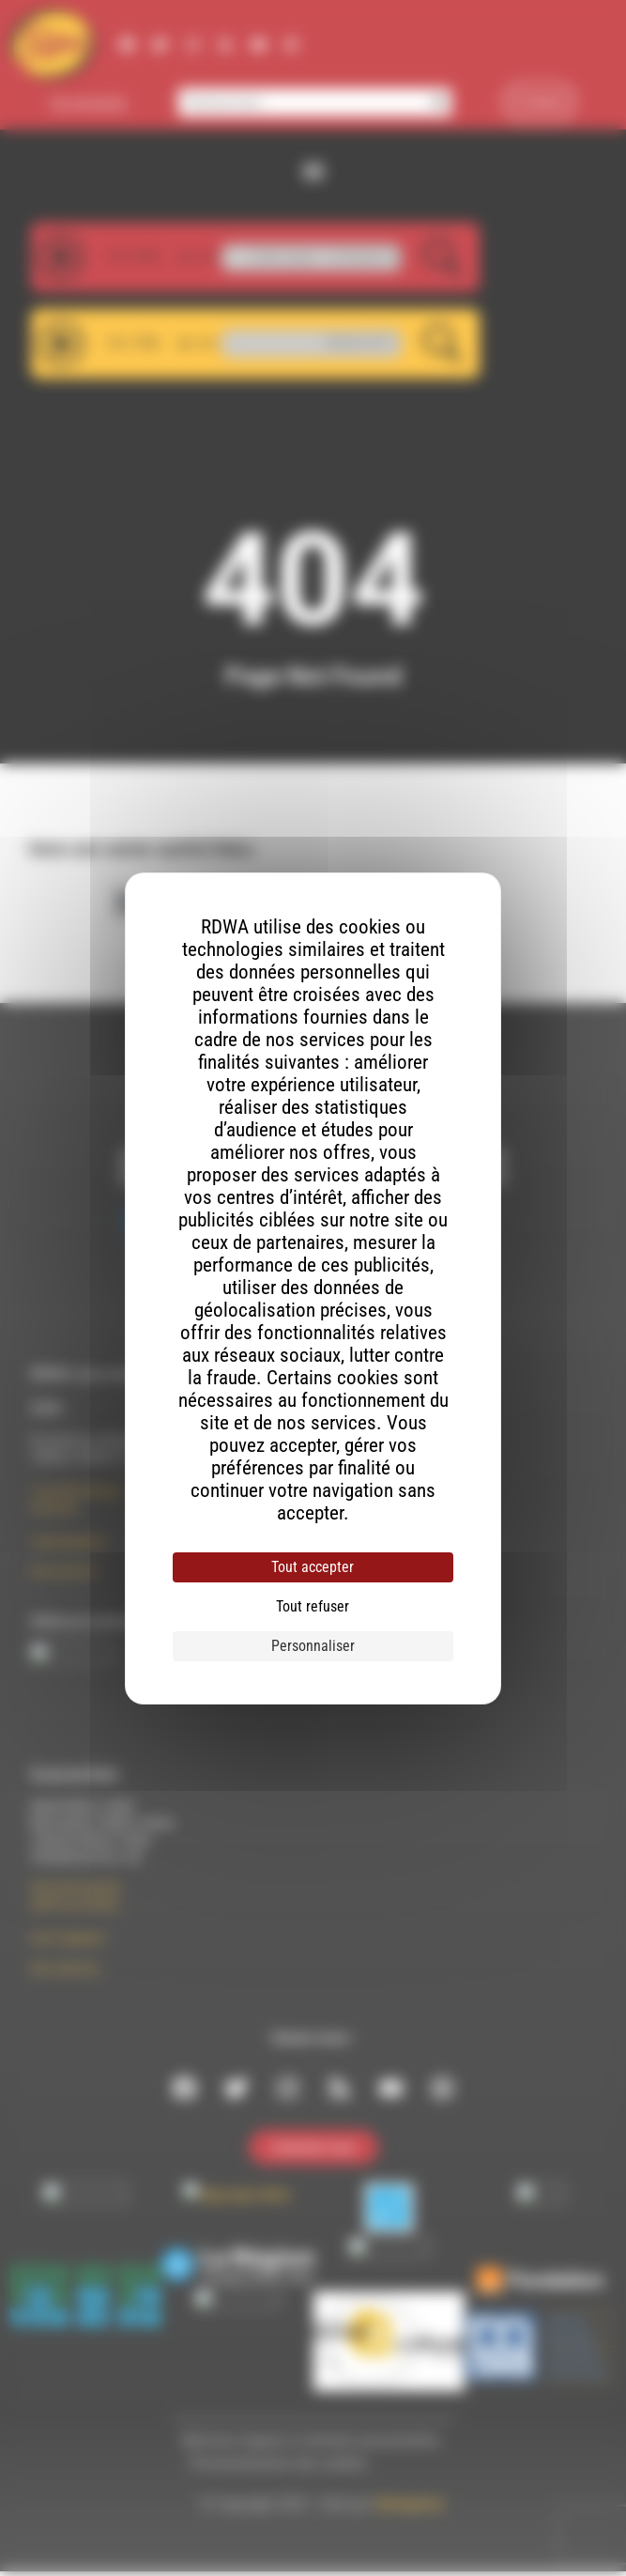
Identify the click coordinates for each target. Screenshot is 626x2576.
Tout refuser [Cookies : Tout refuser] (312, 1606)
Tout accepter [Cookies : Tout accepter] (312, 1567)
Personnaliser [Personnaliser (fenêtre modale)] (313, 1646)
